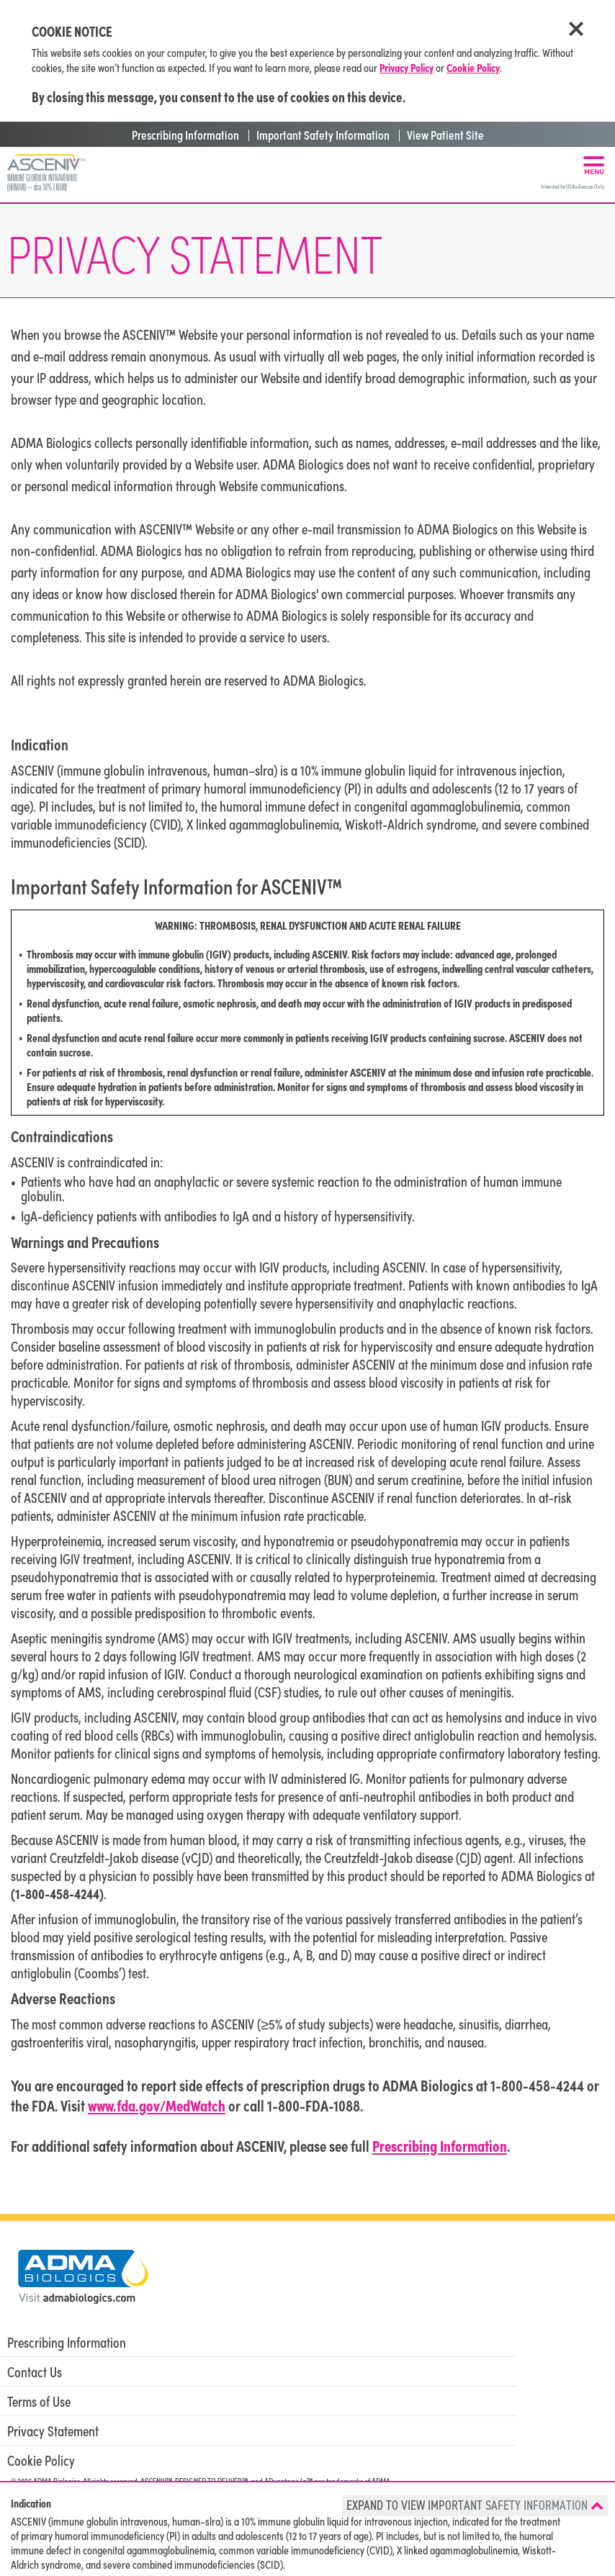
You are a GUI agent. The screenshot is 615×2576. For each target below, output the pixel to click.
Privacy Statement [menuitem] (53, 2430)
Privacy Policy (407, 67)
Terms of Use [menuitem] (39, 2401)
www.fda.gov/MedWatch (156, 2104)
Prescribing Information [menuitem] (66, 2342)
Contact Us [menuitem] (34, 2371)
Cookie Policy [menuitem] (41, 2460)
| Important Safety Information (316, 134)
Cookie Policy (473, 67)
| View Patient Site (439, 134)
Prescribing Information (184, 134)
